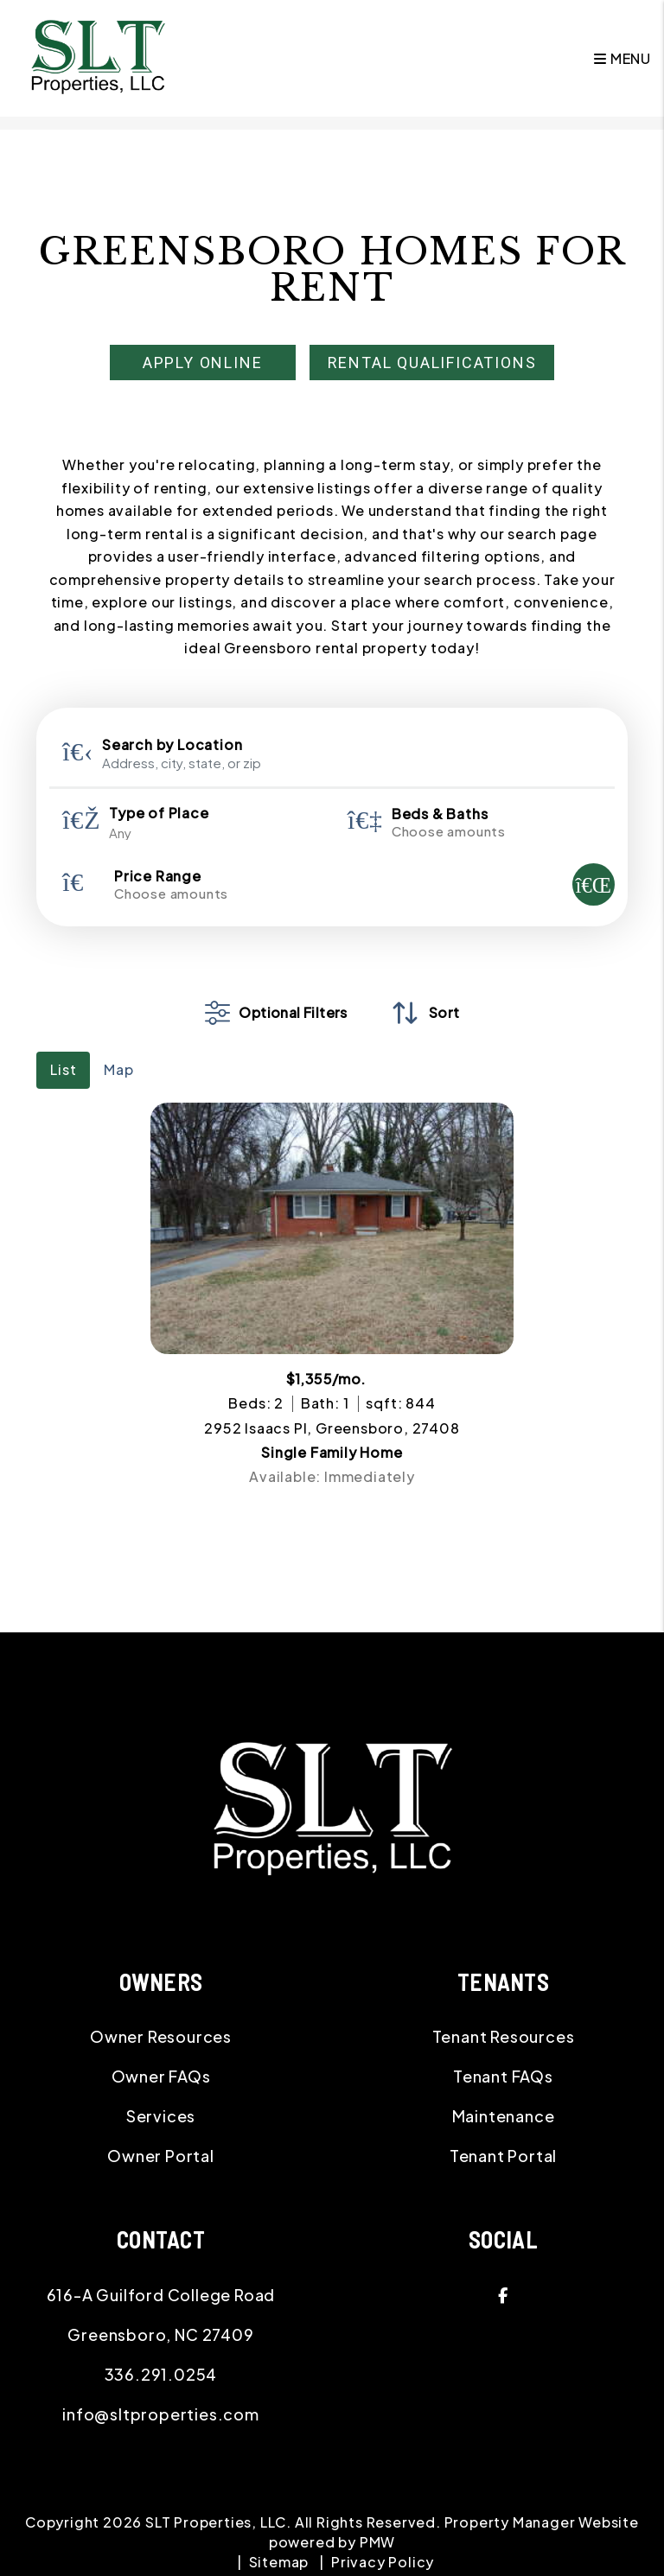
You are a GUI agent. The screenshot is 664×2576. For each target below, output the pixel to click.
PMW (377, 2542)
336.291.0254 (161, 2374)
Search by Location (172, 745)
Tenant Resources (503, 2036)
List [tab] (63, 1069)
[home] (97, 57)
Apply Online (203, 362)
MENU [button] (622, 58)
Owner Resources (161, 2036)
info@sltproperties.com (160, 2414)
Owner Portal (160, 2156)
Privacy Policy (382, 2562)
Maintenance (503, 2116)
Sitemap (279, 2562)
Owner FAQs (161, 2076)
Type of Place (158, 813)
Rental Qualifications (432, 362)
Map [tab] (118, 1069)
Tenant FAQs (503, 2076)
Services (160, 2116)
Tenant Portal (503, 2156)
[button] (503, 2295)
